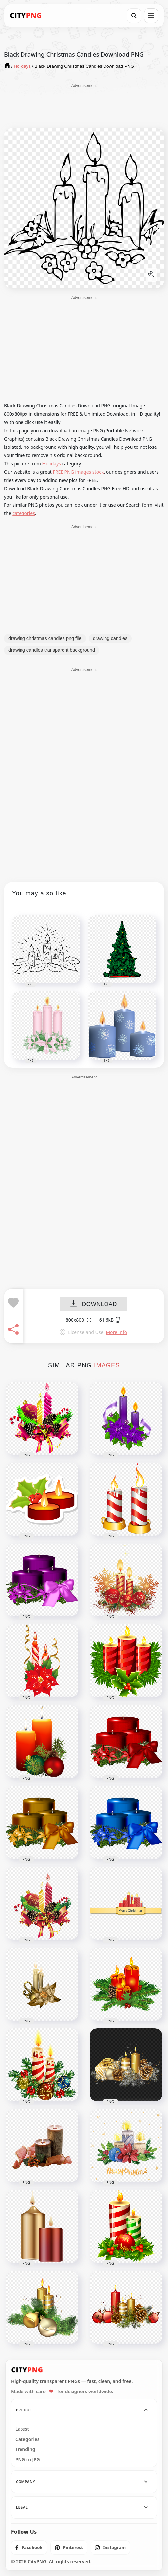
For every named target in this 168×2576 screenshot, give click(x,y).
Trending (25, 2449)
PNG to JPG (27, 2460)
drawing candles (110, 638)
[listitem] (29, 2547)
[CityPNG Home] (26, 15)
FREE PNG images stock (78, 472)
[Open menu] (151, 15)
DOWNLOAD (93, 1304)
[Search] (134, 15)
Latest (22, 2429)
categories (23, 513)
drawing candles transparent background (51, 650)
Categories (27, 2439)
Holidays (51, 463)
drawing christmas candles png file (45, 638)
